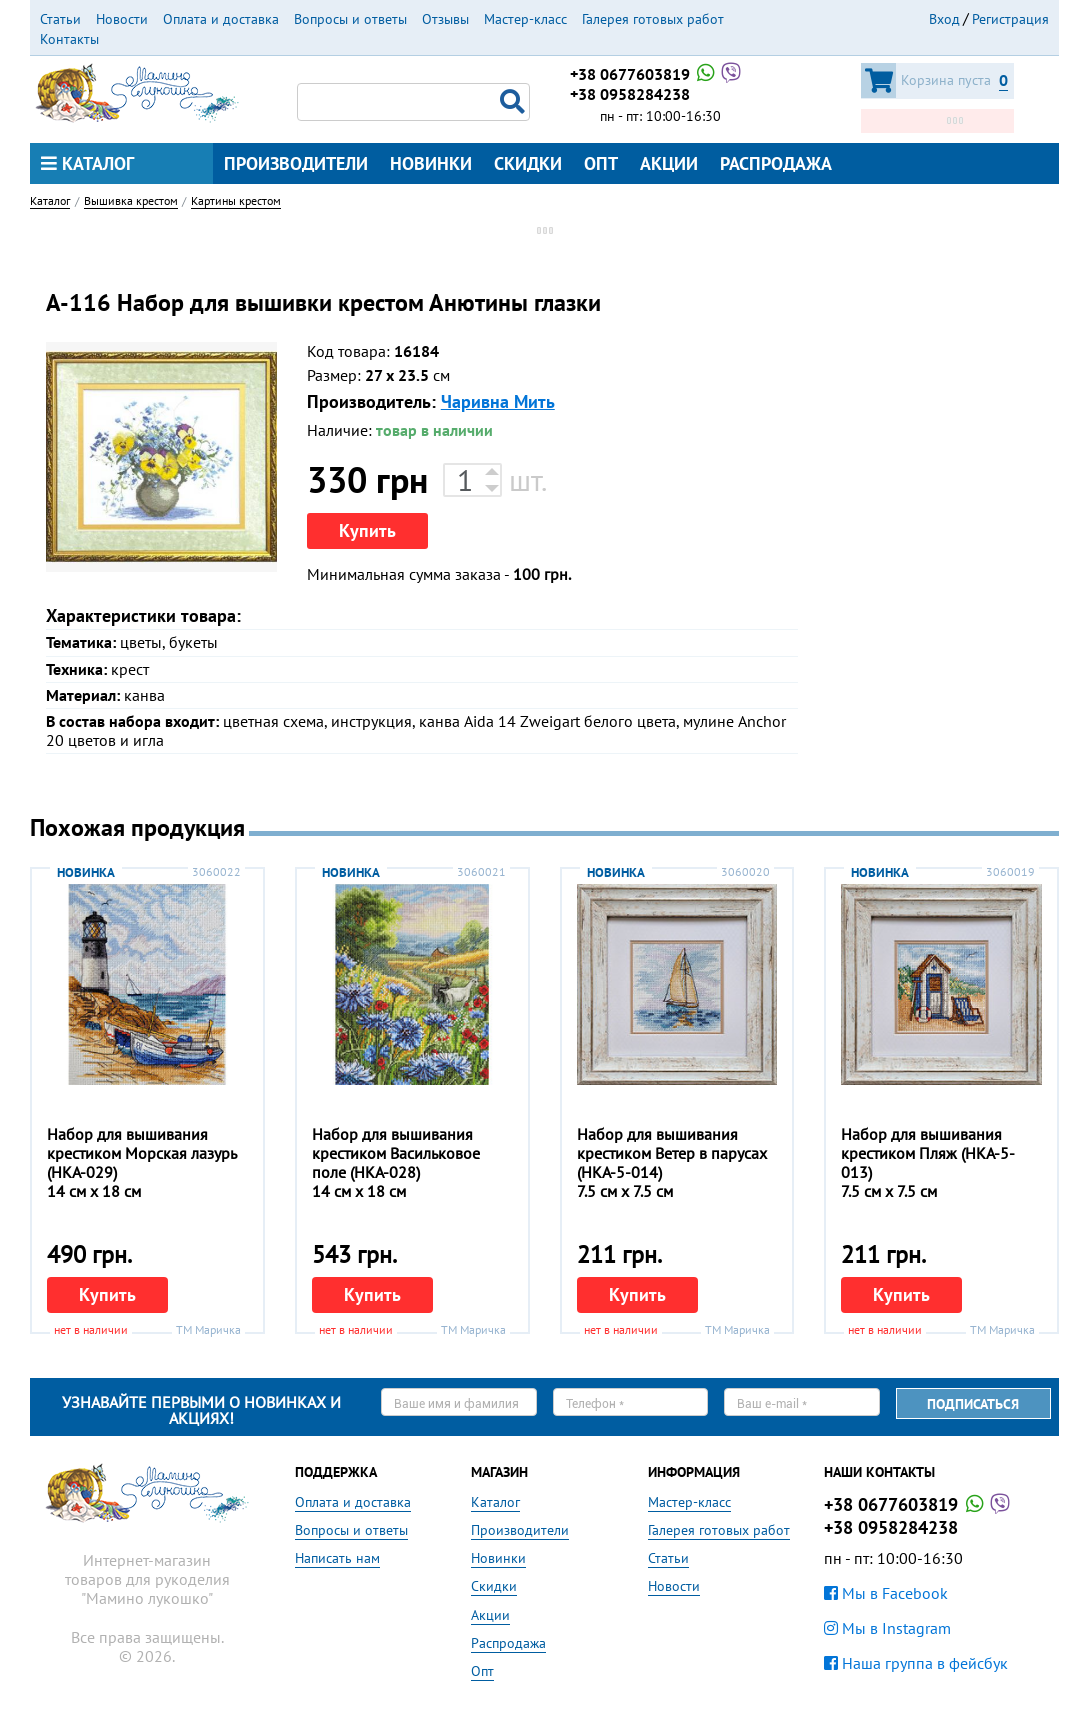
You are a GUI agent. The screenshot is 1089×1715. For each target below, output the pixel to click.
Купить (367, 530)
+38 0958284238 (630, 94)
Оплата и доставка (221, 19)
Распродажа (776, 163)
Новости (122, 19)
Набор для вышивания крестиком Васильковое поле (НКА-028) (396, 1153)
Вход (944, 19)
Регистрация (1010, 19)
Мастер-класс (525, 19)
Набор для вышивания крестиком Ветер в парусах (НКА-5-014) (672, 1153)
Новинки (431, 163)
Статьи (60, 19)
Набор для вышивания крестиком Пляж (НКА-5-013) (928, 1153)
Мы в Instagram (887, 1628)
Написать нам (337, 1558)
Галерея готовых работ (653, 19)
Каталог (87, 163)
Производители (296, 163)
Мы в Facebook (886, 1593)
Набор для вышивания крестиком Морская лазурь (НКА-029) (141, 1153)
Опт (601, 163)
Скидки (528, 163)
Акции (669, 163)
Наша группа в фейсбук (916, 1663)
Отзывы (445, 19)
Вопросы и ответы (350, 19)
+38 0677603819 (657, 74)
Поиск (515, 102)
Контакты (69, 39)
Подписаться (973, 1404)
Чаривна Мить (498, 401)
